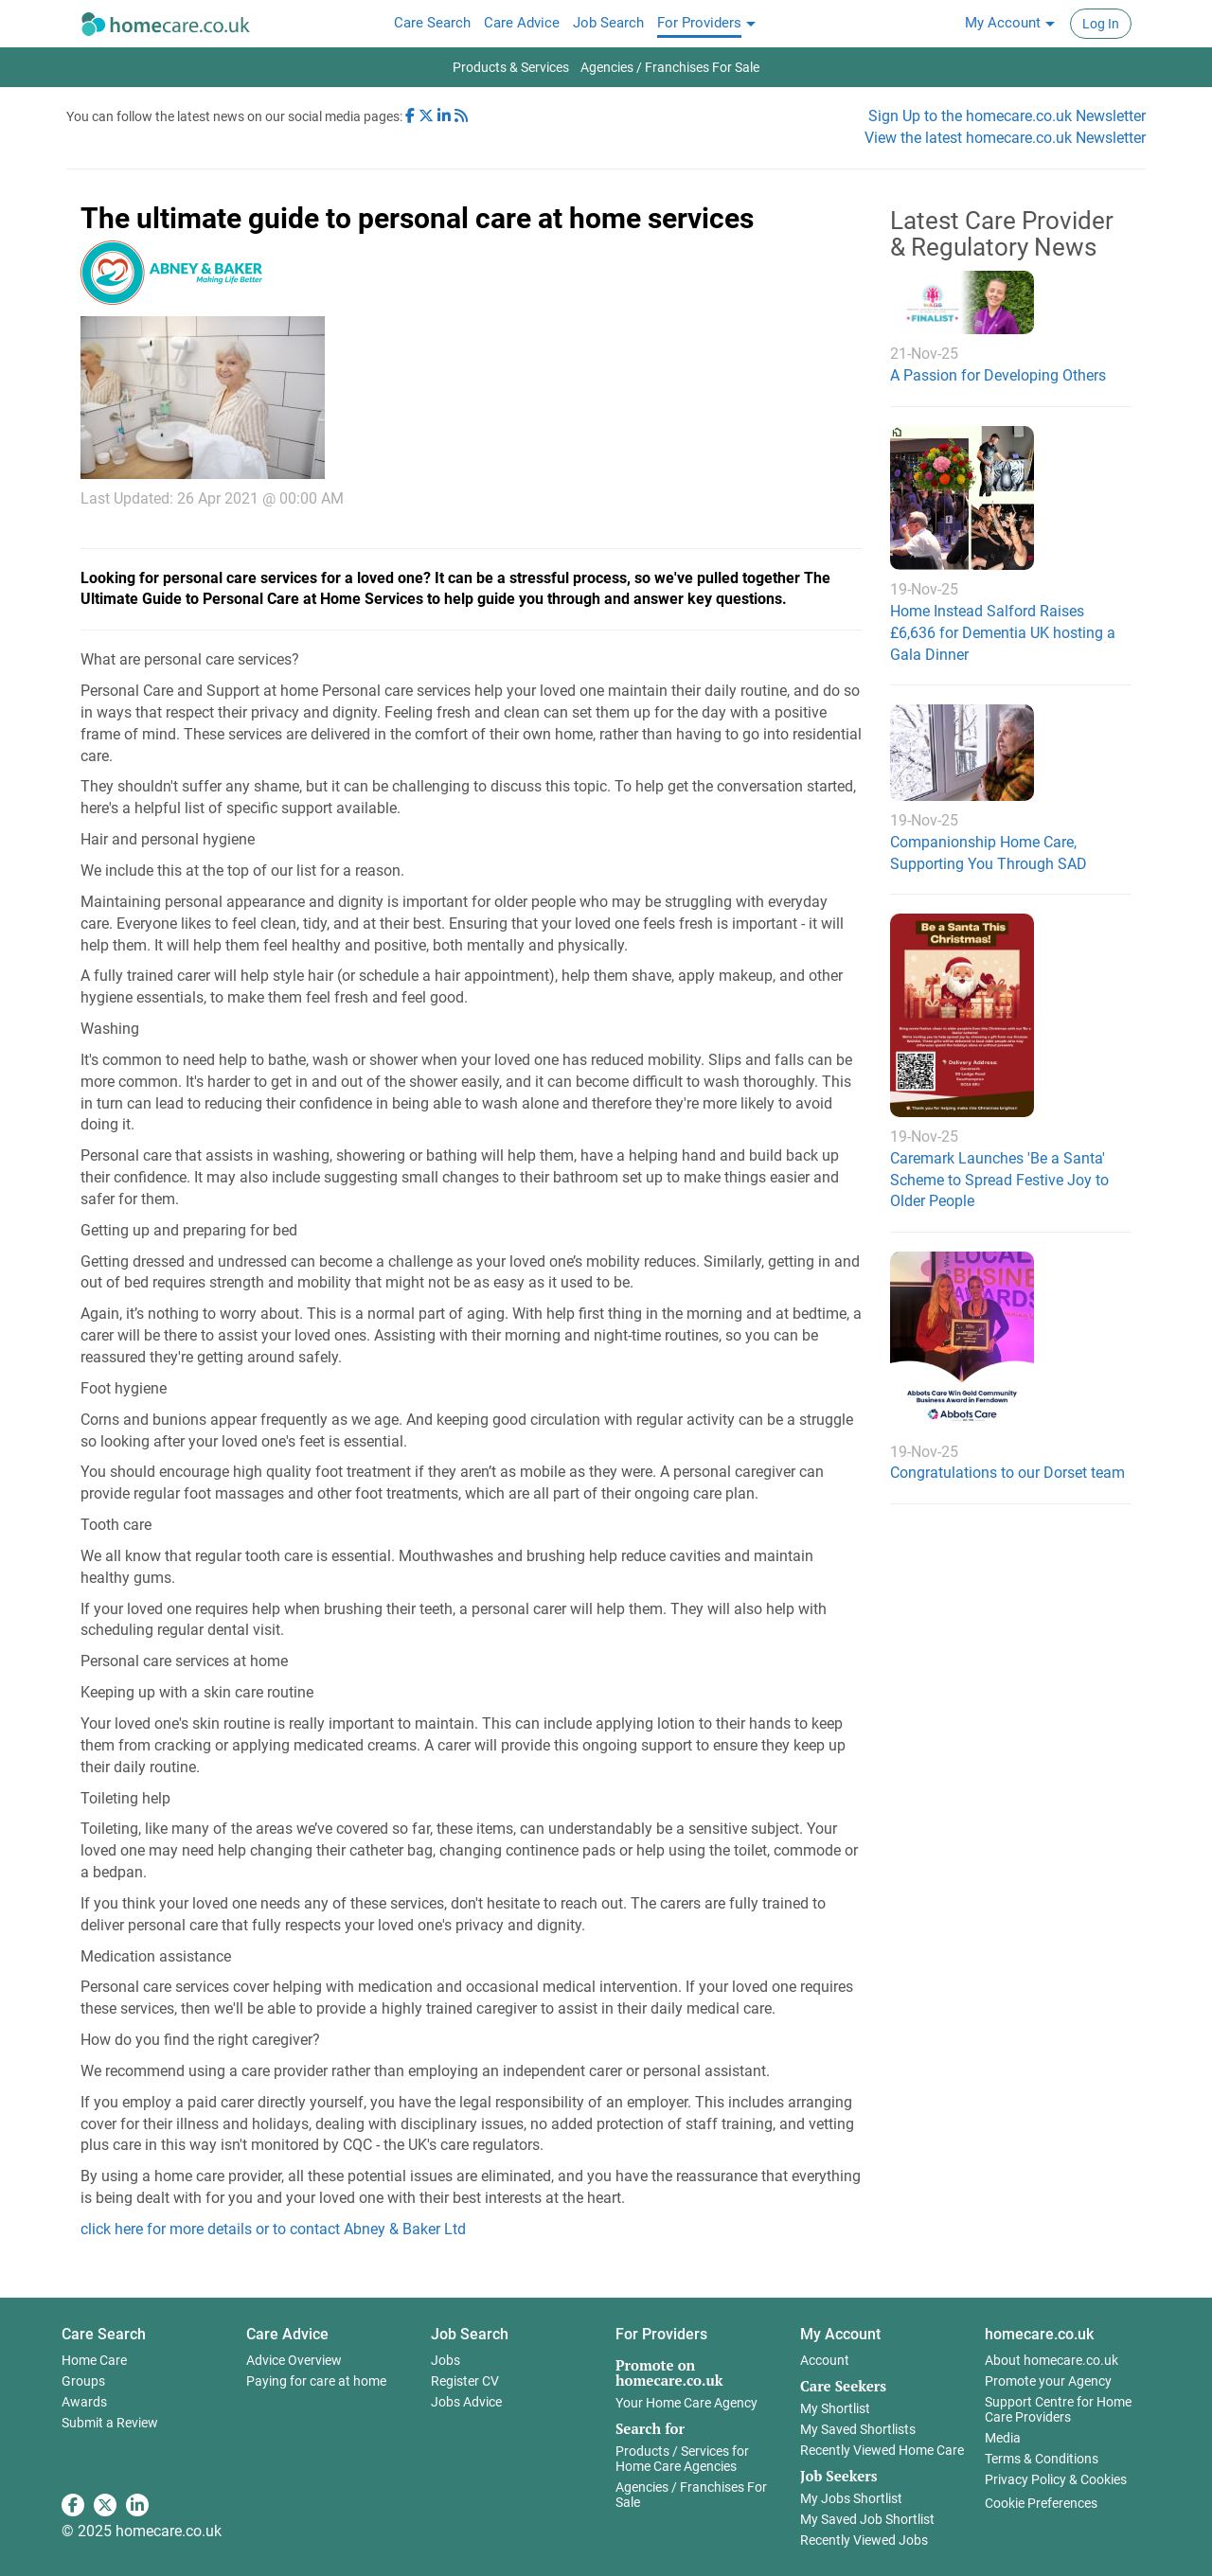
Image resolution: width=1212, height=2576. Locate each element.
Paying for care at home (316, 2381)
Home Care (94, 2360)
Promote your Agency (1048, 2381)
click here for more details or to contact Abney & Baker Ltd (273, 2229)
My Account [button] (840, 2334)
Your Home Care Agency (686, 2402)
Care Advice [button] (287, 2334)
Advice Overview (294, 2360)
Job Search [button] (469, 2334)
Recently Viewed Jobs (864, 2540)
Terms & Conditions (1041, 2458)
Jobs (445, 2360)
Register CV (465, 2381)
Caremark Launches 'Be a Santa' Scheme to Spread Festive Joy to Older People (999, 1180)
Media (1003, 2437)
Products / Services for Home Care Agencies (682, 2458)
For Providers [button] (661, 2334)
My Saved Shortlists (858, 2429)
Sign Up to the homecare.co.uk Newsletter (1007, 116)
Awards (84, 2401)
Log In (1100, 23)
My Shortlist (835, 2408)
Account (824, 2360)
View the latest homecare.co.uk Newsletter (1005, 138)
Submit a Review (110, 2422)
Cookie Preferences (1041, 2503)
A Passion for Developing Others (998, 375)
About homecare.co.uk (1051, 2360)
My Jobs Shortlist (851, 2498)
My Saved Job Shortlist (867, 2519)
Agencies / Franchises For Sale (691, 2494)
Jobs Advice (466, 2401)
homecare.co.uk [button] (1039, 2334)
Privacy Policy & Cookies (1056, 2479)
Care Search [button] (104, 2334)
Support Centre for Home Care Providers (1058, 2409)
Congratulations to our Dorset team (1007, 1473)
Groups (83, 2381)
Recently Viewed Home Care (882, 2450)
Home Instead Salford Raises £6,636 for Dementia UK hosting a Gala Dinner (1002, 633)
